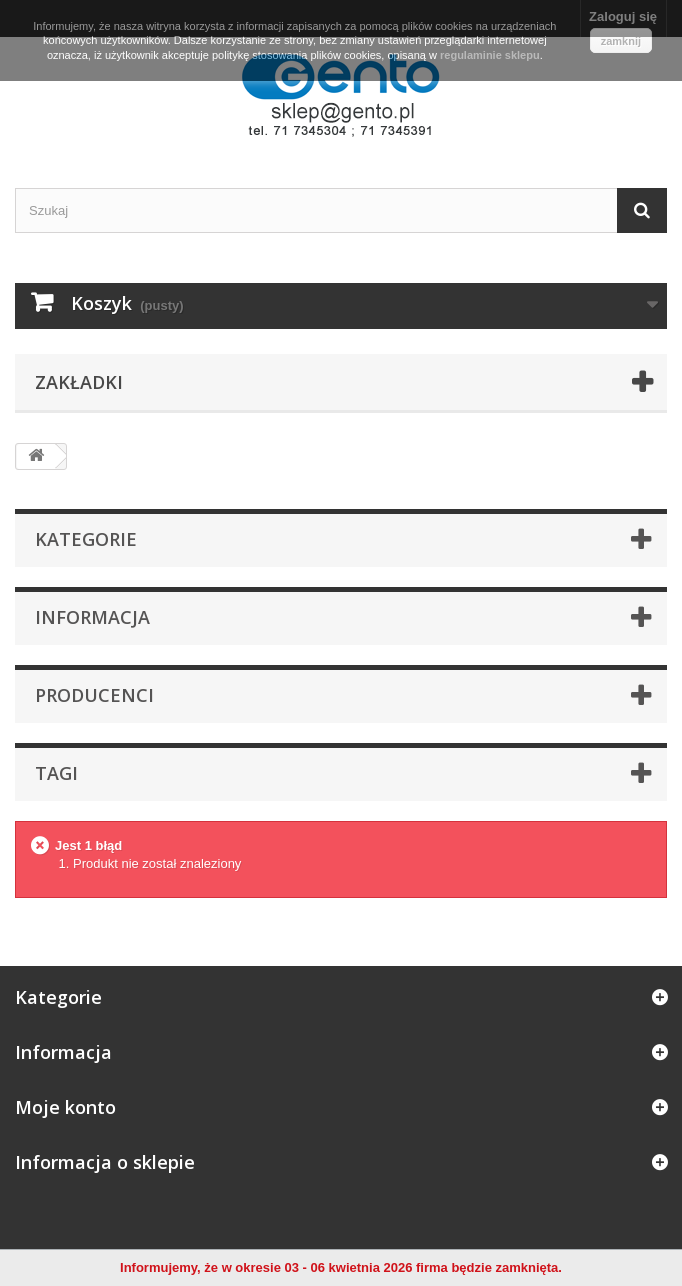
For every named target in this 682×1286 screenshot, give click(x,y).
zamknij (621, 41)
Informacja (92, 617)
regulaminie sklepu (490, 55)
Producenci (94, 695)
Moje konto (65, 1107)
